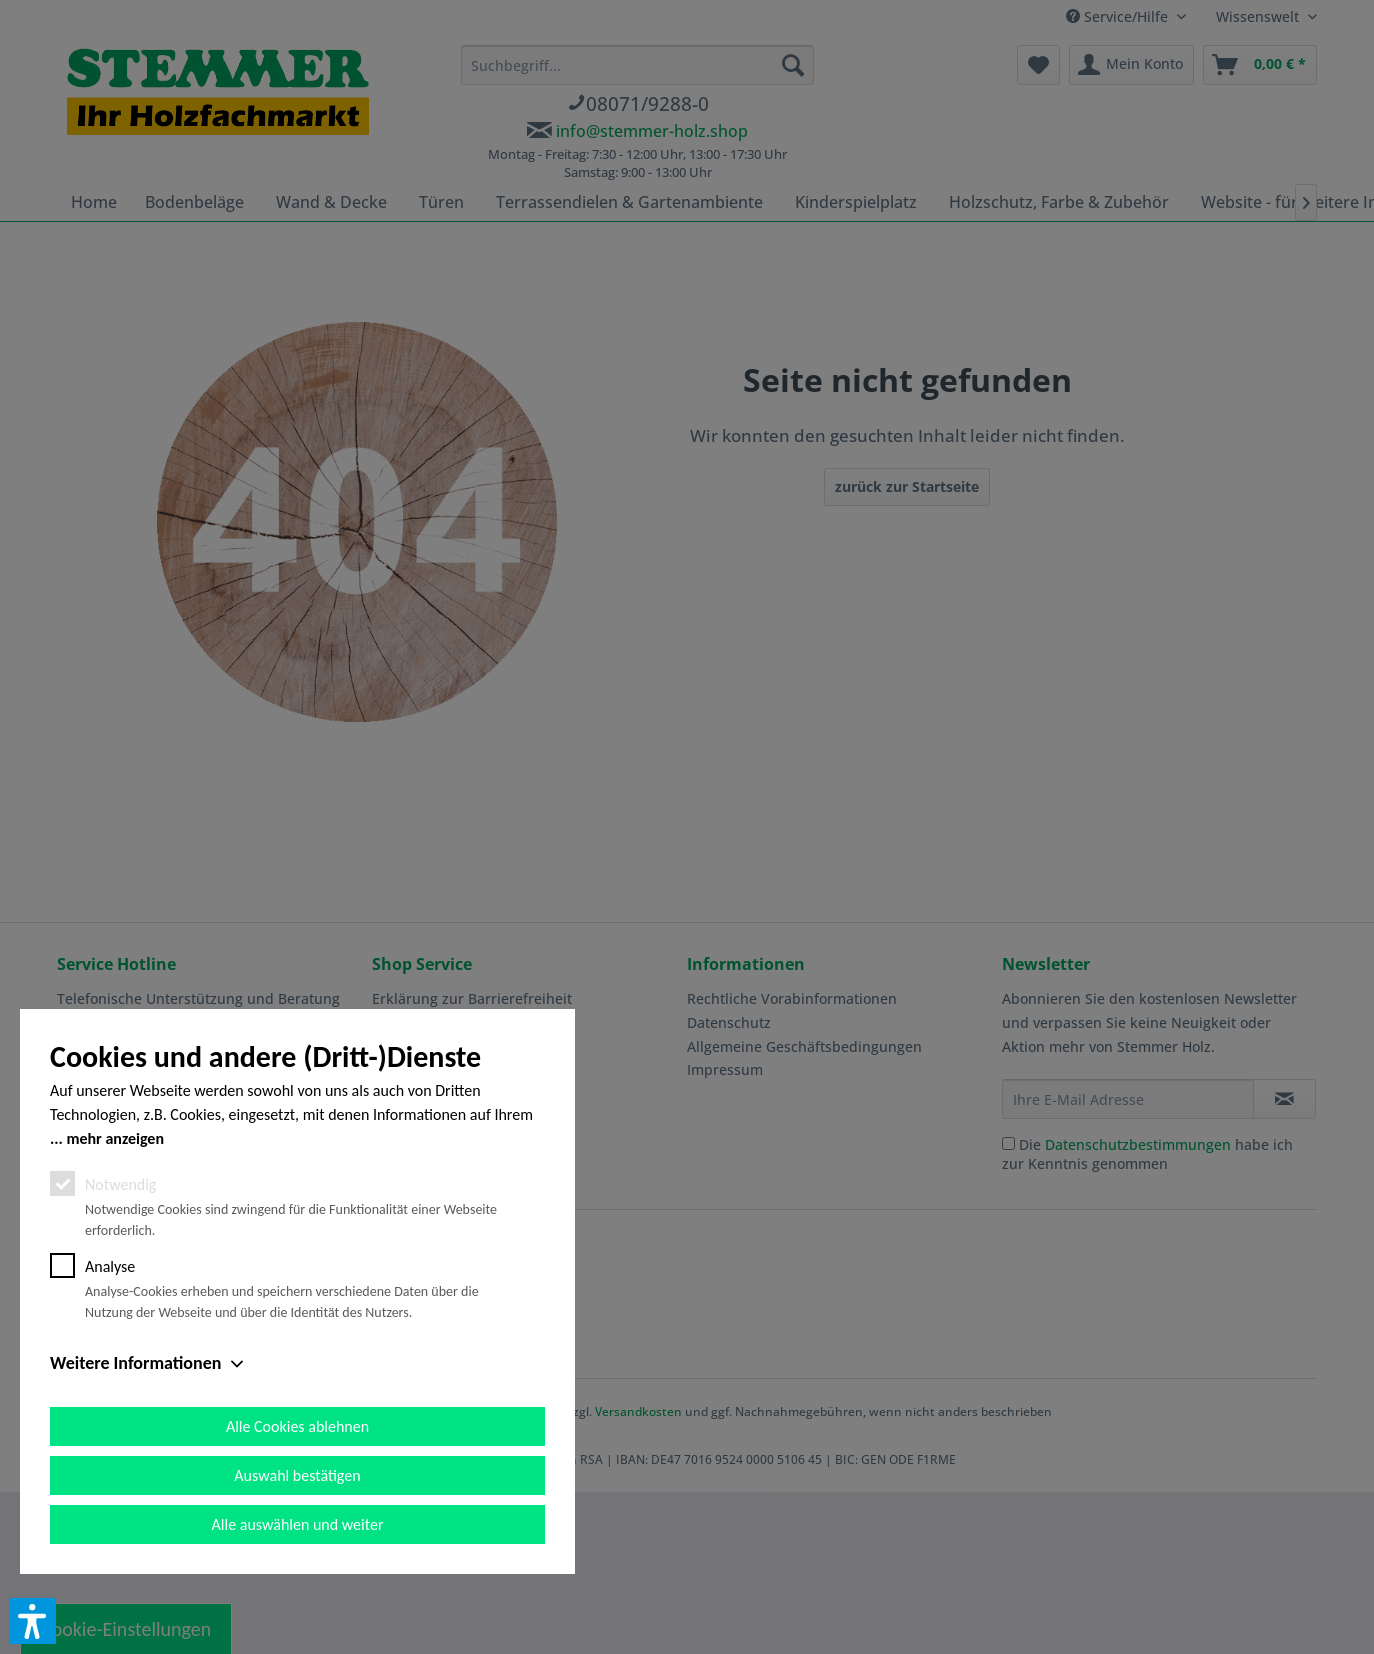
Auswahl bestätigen (297, 1475)
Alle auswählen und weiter (298, 1524)
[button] (33, 1621)
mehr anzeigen (115, 1138)
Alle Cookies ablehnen (297, 1426)
